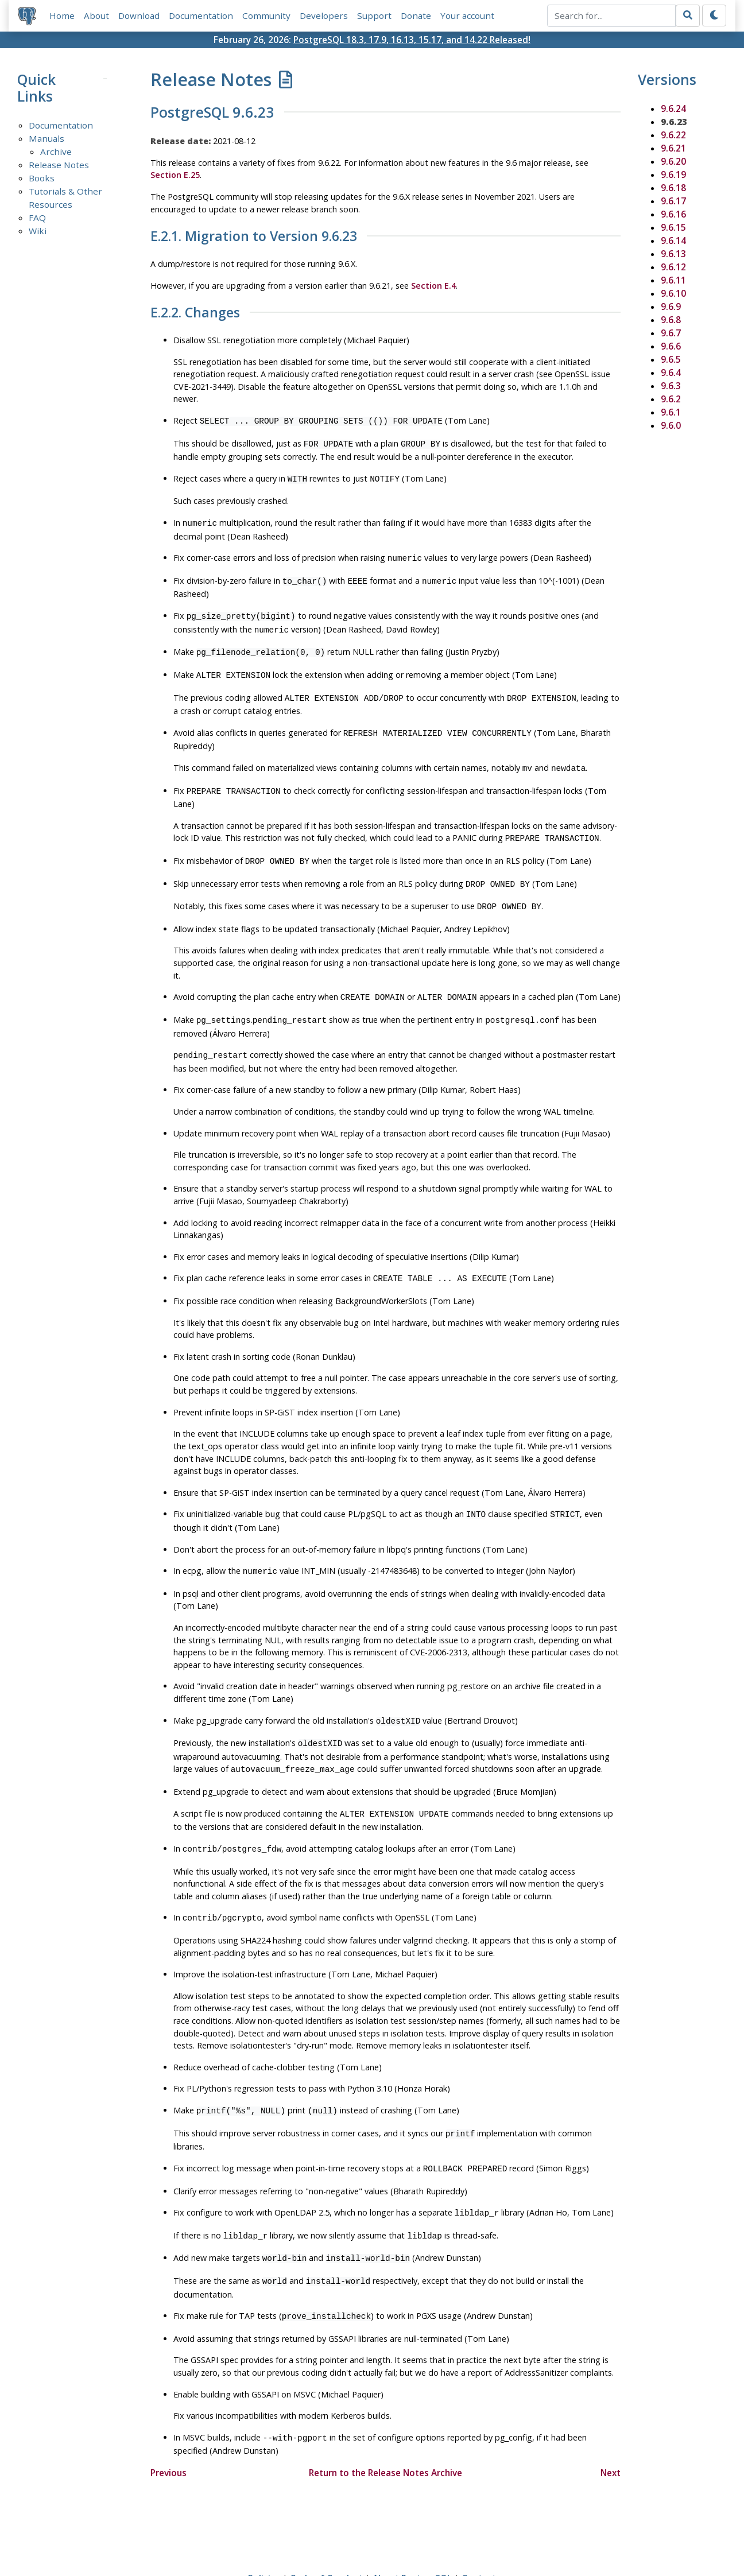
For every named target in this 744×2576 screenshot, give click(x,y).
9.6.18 (673, 187)
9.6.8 (671, 319)
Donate (416, 15)
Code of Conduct (326, 2534)
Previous (168, 2428)
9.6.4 (671, 372)
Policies (264, 2534)
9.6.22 (673, 135)
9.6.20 (673, 161)
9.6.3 (671, 385)
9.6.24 (673, 108)
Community (266, 15)
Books (42, 178)
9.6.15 (673, 227)
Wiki (37, 230)
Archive (56, 152)
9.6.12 (673, 267)
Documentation (201, 15)
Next (610, 2428)
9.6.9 (671, 306)
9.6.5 (671, 359)
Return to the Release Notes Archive (385, 2428)
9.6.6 (671, 346)
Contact (479, 2534)
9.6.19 (673, 174)
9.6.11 (673, 280)
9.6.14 (673, 240)
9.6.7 (671, 333)
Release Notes (59, 165)
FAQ (37, 218)
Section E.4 (433, 285)
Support (374, 15)
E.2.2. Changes (195, 313)
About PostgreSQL (412, 2534)
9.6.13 (673, 253)
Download (139, 15)
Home (62, 15)
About (96, 15)
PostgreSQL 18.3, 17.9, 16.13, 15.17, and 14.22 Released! (411, 39)
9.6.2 (671, 399)
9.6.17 (673, 201)
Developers (324, 15)
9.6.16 (673, 214)
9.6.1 (671, 412)
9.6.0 (671, 425)
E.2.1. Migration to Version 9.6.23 (253, 237)
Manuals (46, 139)
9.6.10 (673, 293)
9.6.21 (673, 148)
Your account (467, 15)
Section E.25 (175, 175)
